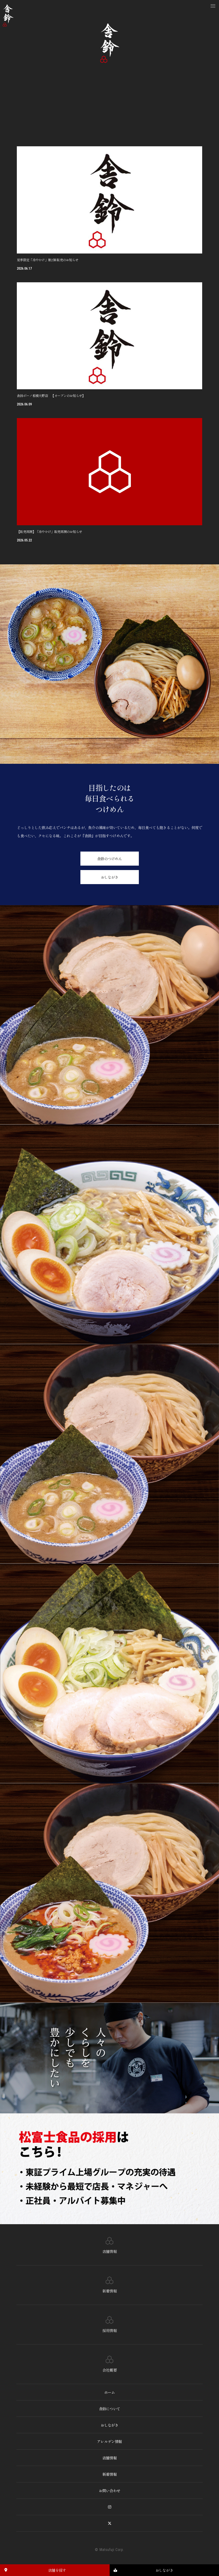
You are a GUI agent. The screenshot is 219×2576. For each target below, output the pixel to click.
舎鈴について (109, 2408)
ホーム (109, 2392)
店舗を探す (33, 2570)
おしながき (109, 877)
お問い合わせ (109, 2490)
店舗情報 (109, 2458)
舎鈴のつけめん (109, 858)
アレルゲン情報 (109, 2441)
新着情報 (109, 2474)
